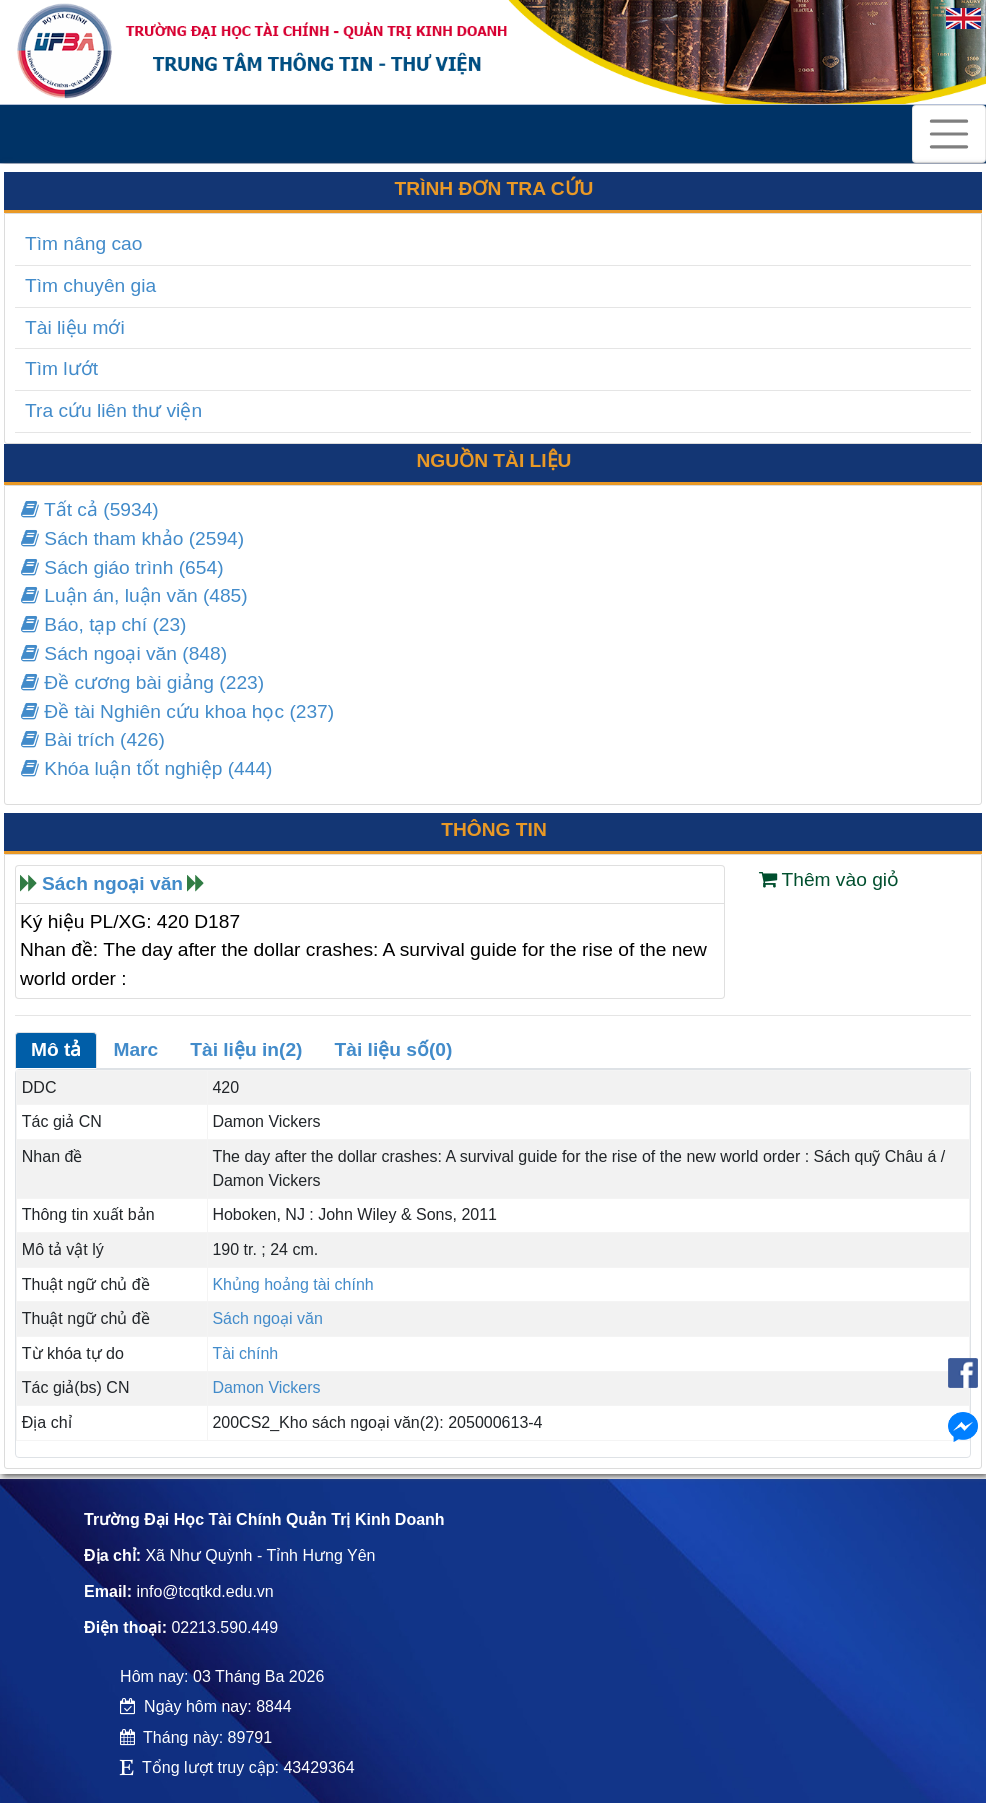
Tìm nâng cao (83, 243)
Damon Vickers (266, 1387)
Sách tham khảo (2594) (132, 538)
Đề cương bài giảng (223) (142, 682)
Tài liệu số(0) (394, 1049)
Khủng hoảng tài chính (292, 1284)
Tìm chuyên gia (90, 285)
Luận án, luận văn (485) (134, 595)
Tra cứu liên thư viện (113, 410)
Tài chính (245, 1353)
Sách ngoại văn (112, 883)
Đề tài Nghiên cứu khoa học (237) (177, 711)
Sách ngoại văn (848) (124, 653)
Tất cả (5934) (90, 509)
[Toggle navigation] (949, 134)
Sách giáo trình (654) (122, 567)
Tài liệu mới (75, 327)
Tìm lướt (61, 368)
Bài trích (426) (93, 739)
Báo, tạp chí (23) (104, 624)
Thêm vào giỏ (829, 879)
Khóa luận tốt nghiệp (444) (146, 768)
